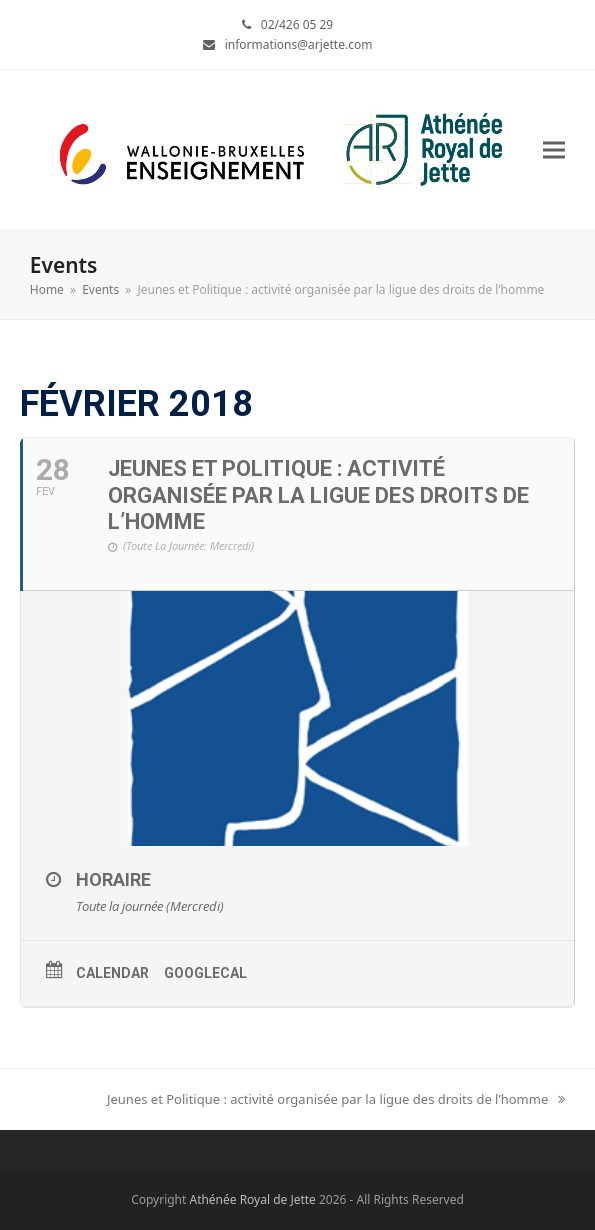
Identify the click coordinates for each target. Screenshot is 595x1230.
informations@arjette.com (299, 44)
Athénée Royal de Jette (252, 1199)
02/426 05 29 (297, 24)
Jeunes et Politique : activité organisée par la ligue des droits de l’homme (336, 1100)
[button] (554, 149)
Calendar (112, 973)
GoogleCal (205, 973)
